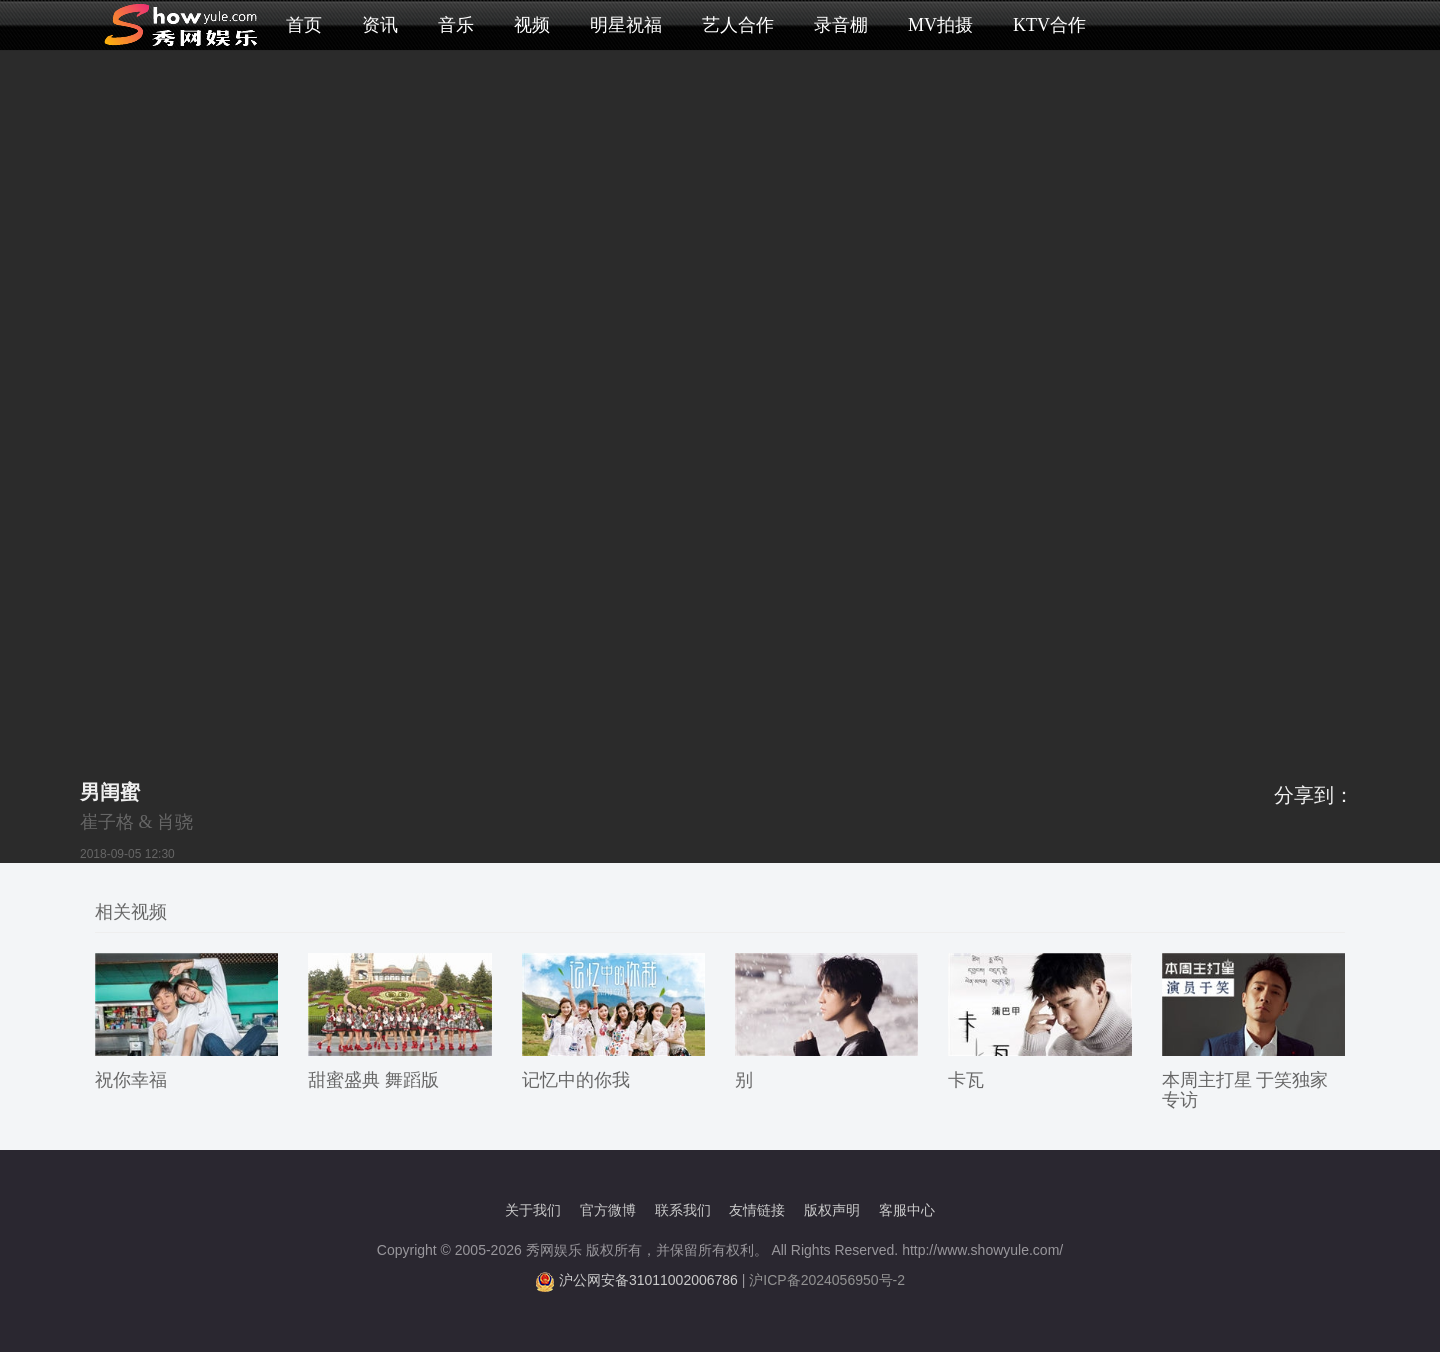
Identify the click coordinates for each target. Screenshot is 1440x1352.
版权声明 (832, 1210)
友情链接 (757, 1210)
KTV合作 (1049, 25)
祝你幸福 (131, 1080)
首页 (304, 25)
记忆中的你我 (576, 1080)
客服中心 (907, 1210)
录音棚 (841, 25)
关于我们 (533, 1210)
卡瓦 (966, 1080)
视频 (532, 25)
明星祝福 (626, 25)
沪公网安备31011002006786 (648, 1280)
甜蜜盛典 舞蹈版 (373, 1080)
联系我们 (683, 1210)
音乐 (456, 25)
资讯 (380, 25)
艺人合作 (738, 25)
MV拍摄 (940, 25)
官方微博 (608, 1210)
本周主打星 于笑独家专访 (1245, 1090)
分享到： (1314, 795)
